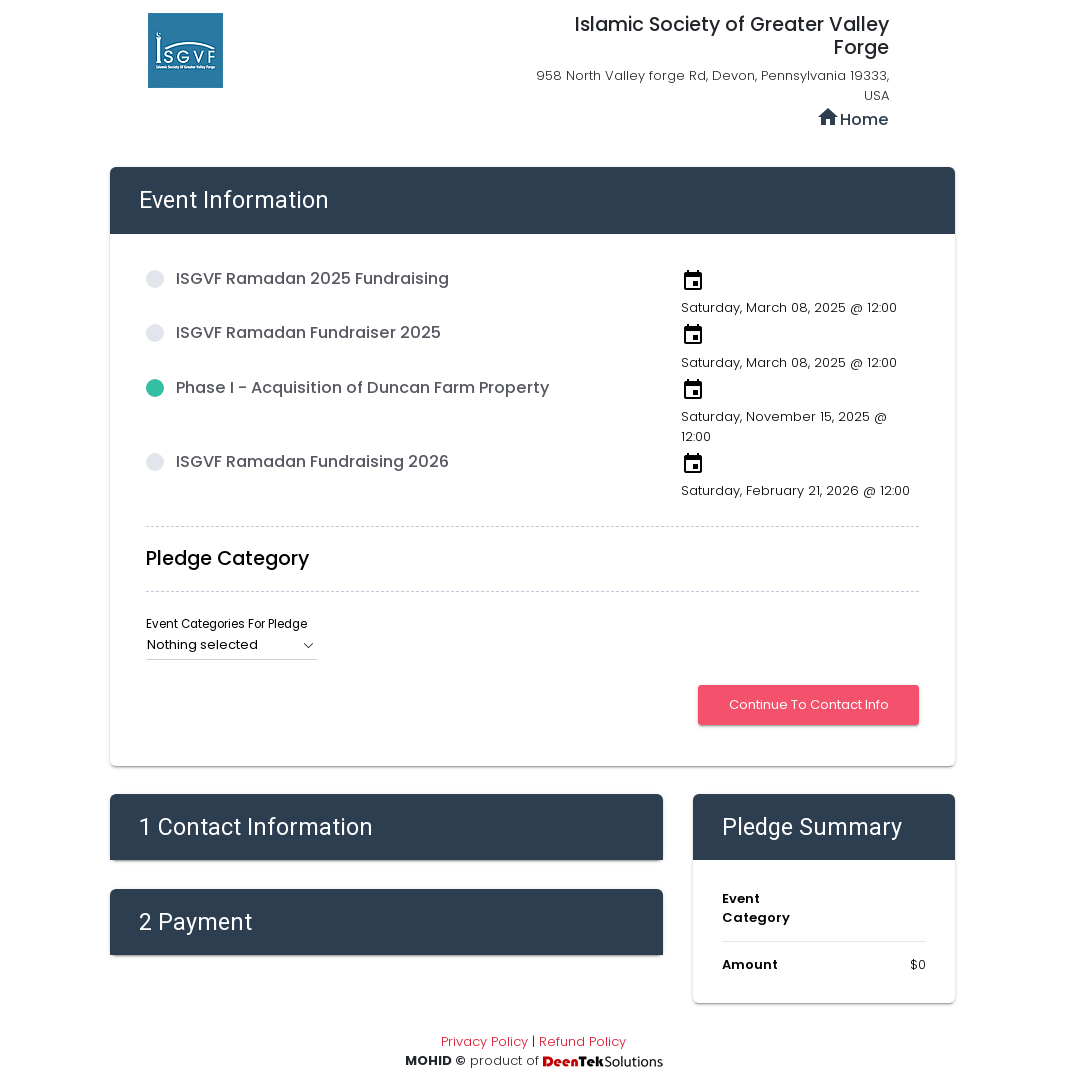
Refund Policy (582, 1041)
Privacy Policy (484, 1041)
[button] (231, 645)
